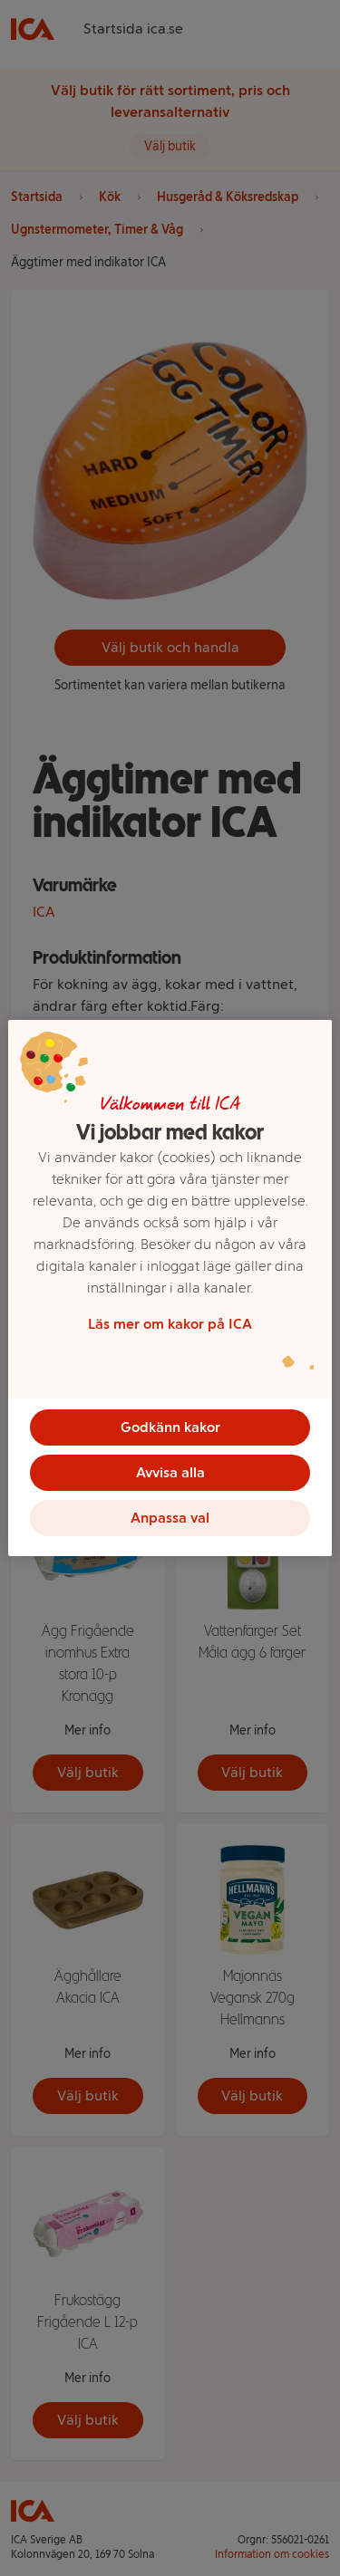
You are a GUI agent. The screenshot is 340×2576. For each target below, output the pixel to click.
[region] (169, 1288)
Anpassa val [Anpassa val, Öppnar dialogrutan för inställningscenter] (170, 1517)
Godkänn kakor (170, 1427)
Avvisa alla (170, 1472)
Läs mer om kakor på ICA (170, 1323)
